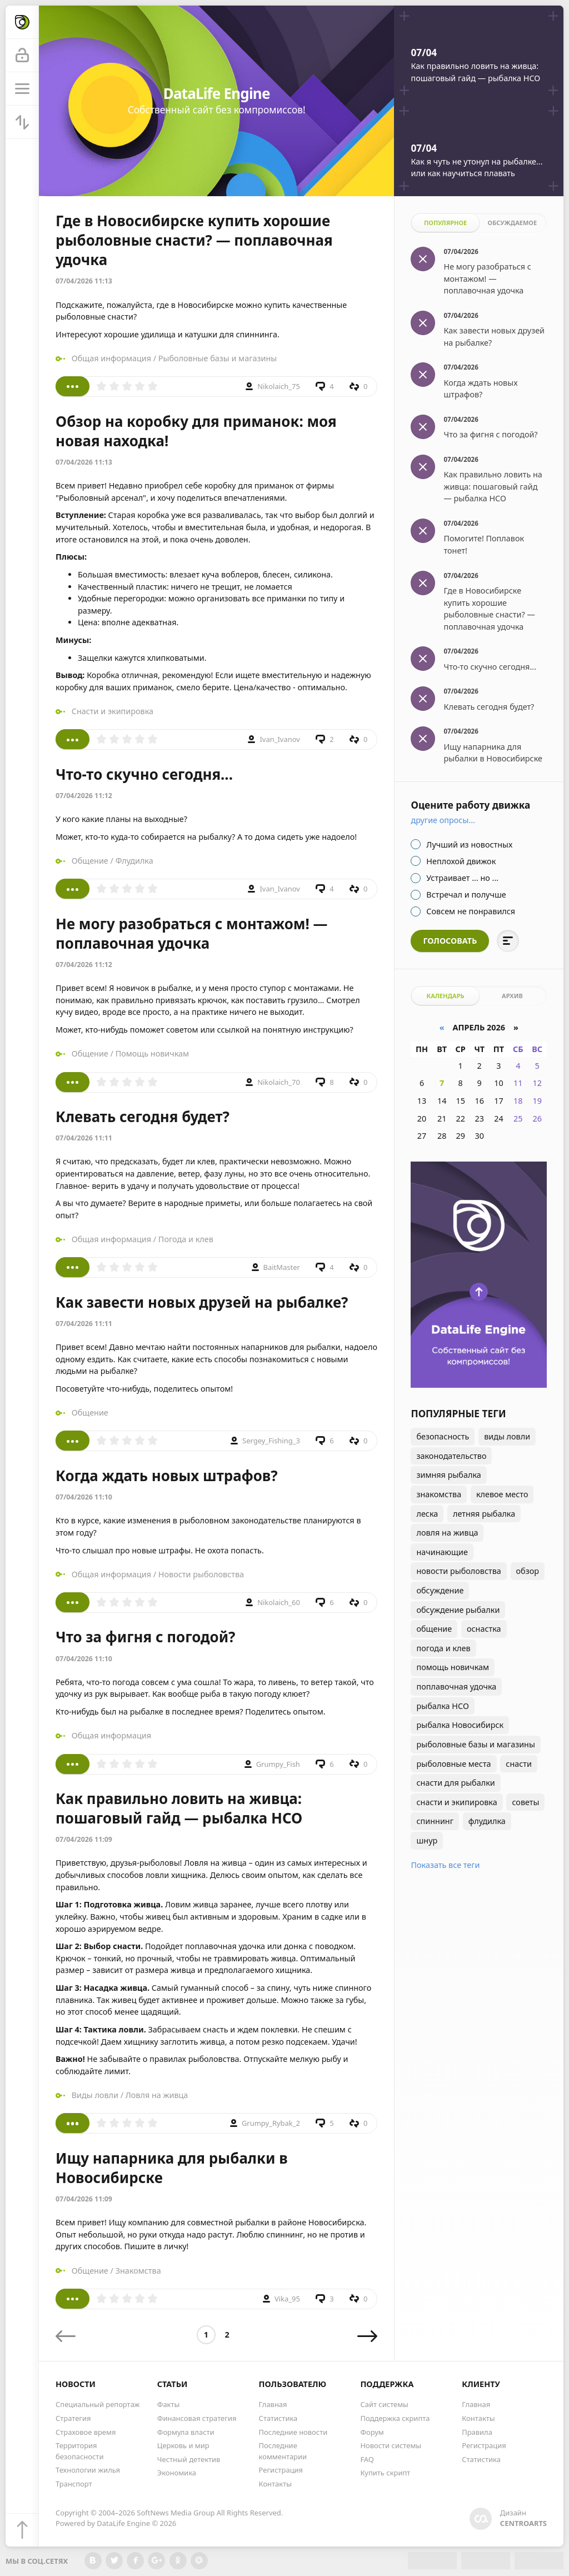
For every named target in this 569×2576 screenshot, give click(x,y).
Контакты (275, 2484)
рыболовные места (453, 1763)
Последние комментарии (283, 2450)
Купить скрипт (385, 2473)
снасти (519, 1763)
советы (525, 1802)
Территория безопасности (79, 2450)
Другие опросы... (443, 820)
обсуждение (439, 1590)
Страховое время (86, 2432)
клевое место (502, 1494)
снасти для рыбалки (455, 1782)
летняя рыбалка (484, 1513)
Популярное (445, 222)
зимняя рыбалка (448, 1474)
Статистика (278, 2418)
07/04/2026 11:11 (84, 1138)
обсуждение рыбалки (458, 1610)
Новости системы (390, 2445)
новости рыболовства (458, 1571)
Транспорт (74, 2484)
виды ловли (507, 1436)
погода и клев (443, 1648)
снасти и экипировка (456, 1802)
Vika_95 (287, 2299)
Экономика (176, 2473)
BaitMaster (281, 1267)
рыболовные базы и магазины (475, 1744)
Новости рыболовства (201, 1574)
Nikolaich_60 (278, 1602)
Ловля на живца (157, 2095)
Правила (477, 2432)
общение (434, 1628)
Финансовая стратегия (197, 2418)
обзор (527, 1571)
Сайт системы (384, 2404)
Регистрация (281, 2470)
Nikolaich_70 (278, 1082)
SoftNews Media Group (175, 2513)
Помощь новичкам (152, 1053)
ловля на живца (447, 1532)
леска (427, 1513)
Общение (90, 860)
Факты (168, 2404)
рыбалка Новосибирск (459, 1725)
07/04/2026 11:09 (84, 1839)
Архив (512, 995)
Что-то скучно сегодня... (144, 774)
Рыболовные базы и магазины (217, 358)
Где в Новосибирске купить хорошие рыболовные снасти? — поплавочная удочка (194, 240)
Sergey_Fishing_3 (271, 1441)
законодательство (451, 1456)
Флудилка (134, 860)
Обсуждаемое (512, 222)
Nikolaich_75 (278, 386)
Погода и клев (185, 1239)
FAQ (367, 2459)
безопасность (442, 1436)
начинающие (441, 1552)
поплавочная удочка (456, 1686)
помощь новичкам (452, 1667)
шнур (426, 1840)
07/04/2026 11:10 (84, 1497)
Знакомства (138, 2270)
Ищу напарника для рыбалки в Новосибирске (172, 2168)
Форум (371, 2432)
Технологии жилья (88, 2470)
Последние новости (293, 2432)
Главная (273, 2404)
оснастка (484, 1628)
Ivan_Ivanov (279, 739)
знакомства (438, 1494)
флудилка (487, 1821)
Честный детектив (189, 2459)
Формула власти (185, 2432)
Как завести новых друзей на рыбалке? (202, 1302)
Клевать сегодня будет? (142, 1117)
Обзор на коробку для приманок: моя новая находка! (196, 431)
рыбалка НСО (442, 1706)
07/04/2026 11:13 (84, 281)
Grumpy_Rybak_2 (271, 2123)
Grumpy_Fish (278, 1764)
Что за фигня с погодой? (145, 1637)
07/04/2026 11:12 (84, 795)
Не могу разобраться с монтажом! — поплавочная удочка (191, 933)
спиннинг (434, 1821)
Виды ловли (95, 2095)
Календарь (445, 995)
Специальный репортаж (97, 2404)
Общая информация (111, 358)
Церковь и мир (183, 2445)
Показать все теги (445, 1865)
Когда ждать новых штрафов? (167, 1476)
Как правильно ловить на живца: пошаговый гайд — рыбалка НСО (179, 1808)
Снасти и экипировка (112, 711)
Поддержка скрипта (395, 2418)
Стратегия (73, 2418)
